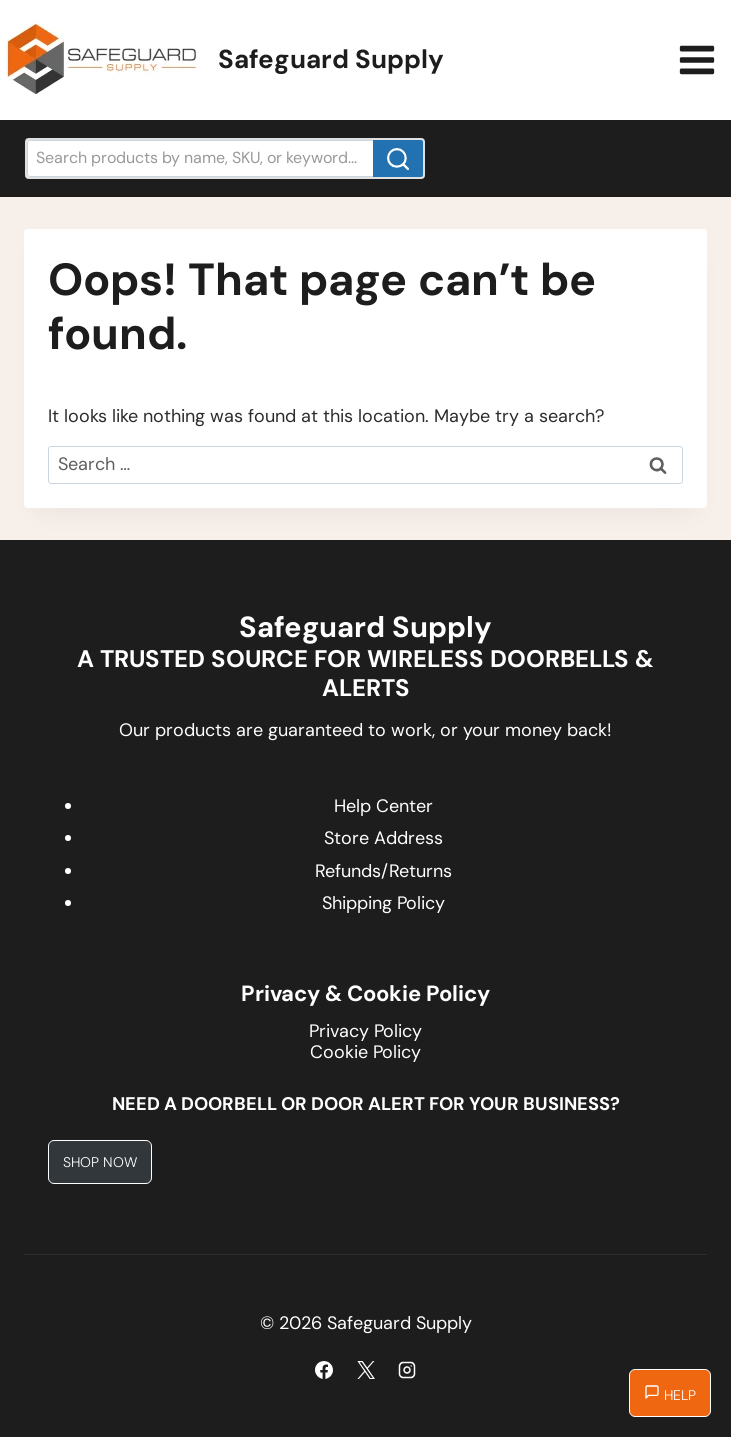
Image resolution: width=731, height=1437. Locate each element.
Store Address (383, 838)
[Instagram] (407, 1370)
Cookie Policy (365, 1052)
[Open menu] (700, 59)
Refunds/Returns (383, 871)
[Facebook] (324, 1370)
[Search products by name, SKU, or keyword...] (225, 158)
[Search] (398, 158)
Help (670, 1394)
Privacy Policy (365, 1031)
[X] (366, 1370)
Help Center (383, 806)
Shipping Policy (383, 903)
